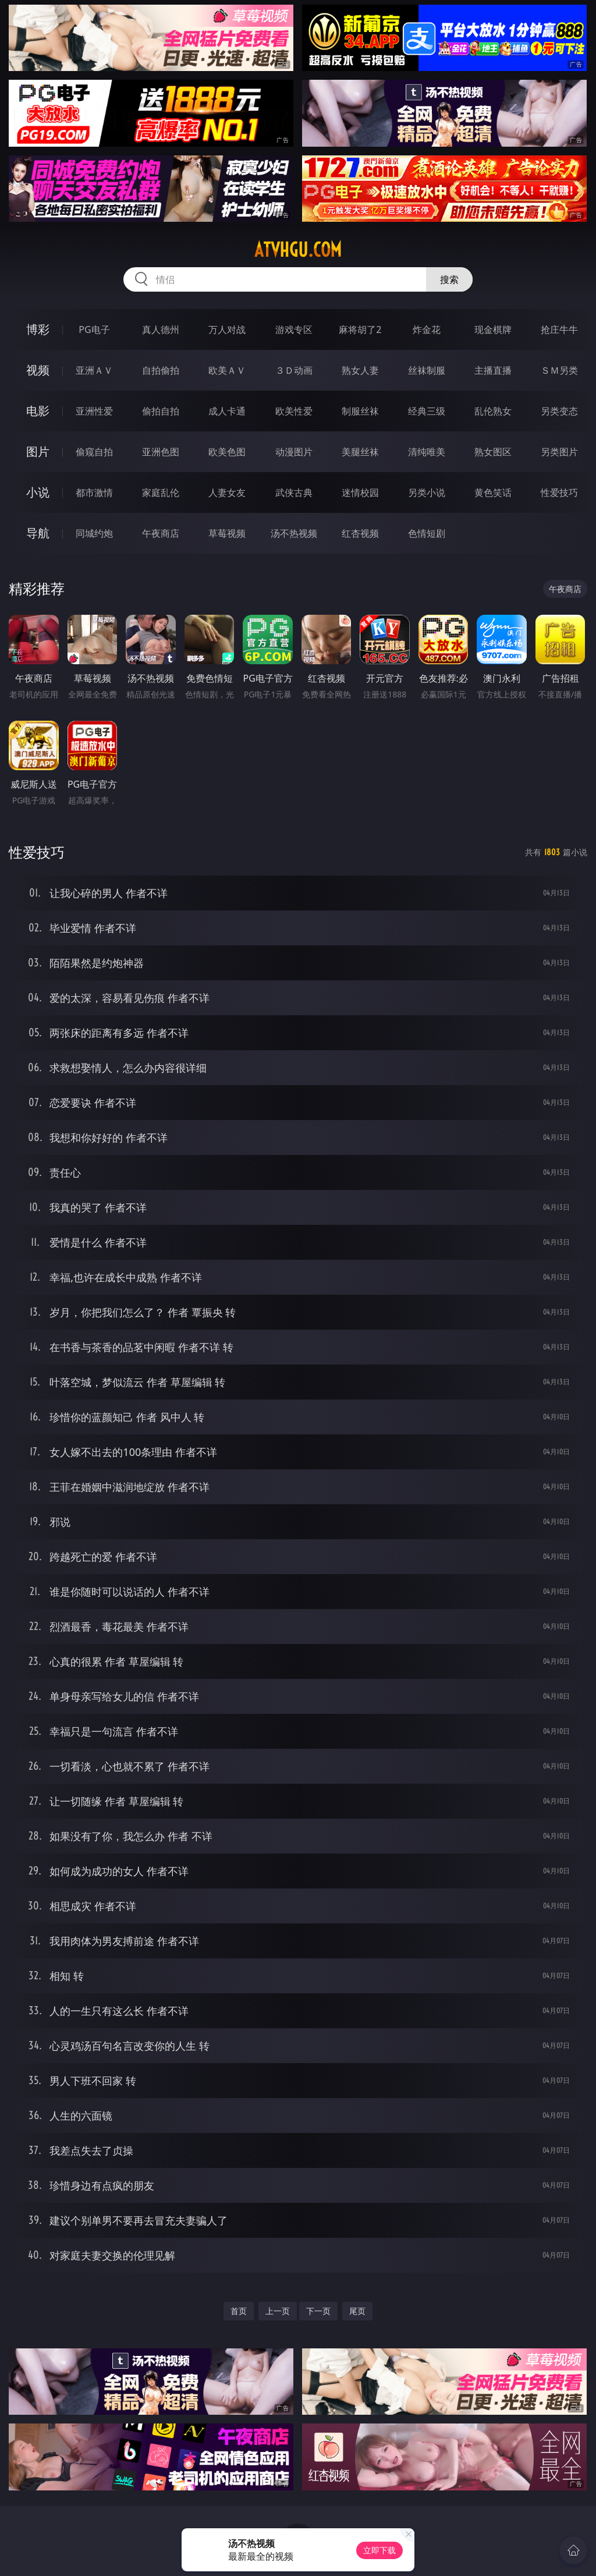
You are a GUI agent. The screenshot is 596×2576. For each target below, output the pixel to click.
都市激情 (94, 492)
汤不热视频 (294, 533)
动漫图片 (294, 451)
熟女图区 (493, 451)
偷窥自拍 (94, 451)
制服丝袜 (360, 411)
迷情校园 (360, 492)
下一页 (318, 2310)
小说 (37, 492)
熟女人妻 (360, 370)
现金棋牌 (493, 329)
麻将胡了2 (360, 329)
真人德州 (160, 329)
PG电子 (94, 329)
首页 (238, 2310)
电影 (37, 411)
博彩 (37, 329)
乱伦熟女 (493, 411)
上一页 (277, 2310)
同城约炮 (94, 533)
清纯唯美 (426, 451)
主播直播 (493, 370)
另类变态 (559, 411)
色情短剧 (426, 533)
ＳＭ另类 (559, 370)
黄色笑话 (493, 492)
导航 (37, 533)
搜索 (449, 279)
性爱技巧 (559, 492)
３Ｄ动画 (294, 370)
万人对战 (227, 329)
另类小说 (426, 492)
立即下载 (379, 2550)
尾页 (357, 2310)
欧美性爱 (294, 411)
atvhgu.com (298, 249)
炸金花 (427, 329)
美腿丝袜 (360, 451)
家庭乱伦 (160, 492)
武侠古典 (294, 492)
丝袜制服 (426, 370)
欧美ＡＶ (227, 370)
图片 (37, 451)
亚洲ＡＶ (94, 370)
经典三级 (426, 411)
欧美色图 (227, 451)
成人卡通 (227, 411)
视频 (37, 370)
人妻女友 (227, 492)
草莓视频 (227, 533)
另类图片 (559, 451)
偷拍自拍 (160, 411)
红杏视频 (360, 533)
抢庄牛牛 (559, 329)
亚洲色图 (160, 451)
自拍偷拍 (160, 370)
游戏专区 (294, 329)
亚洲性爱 (94, 411)
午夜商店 (160, 533)
